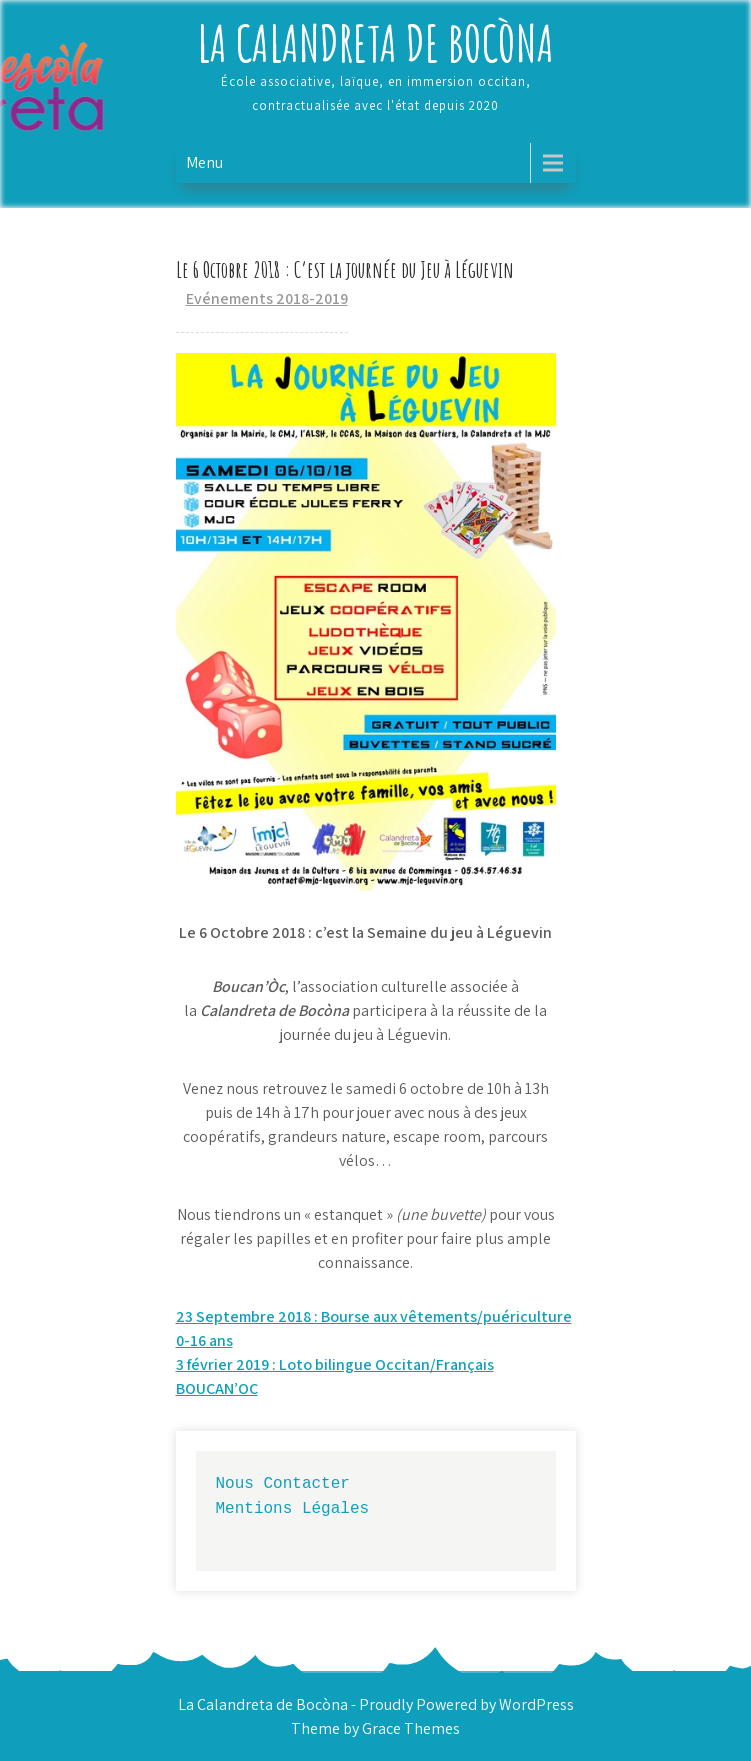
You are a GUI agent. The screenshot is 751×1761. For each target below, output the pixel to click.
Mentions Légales (293, 1508)
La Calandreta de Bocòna (375, 42)
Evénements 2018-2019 (267, 298)
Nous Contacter (283, 1483)
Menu (204, 162)
